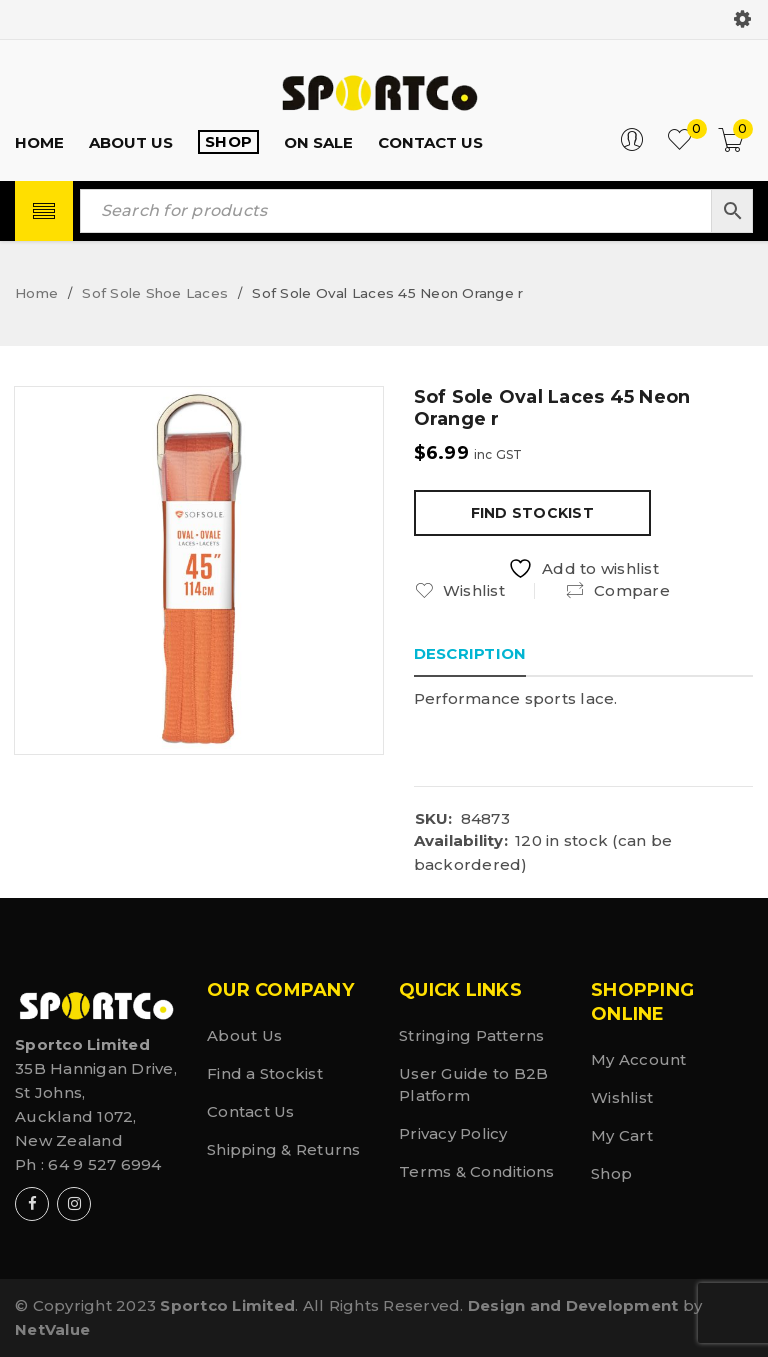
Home (36, 293)
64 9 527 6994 (104, 1164)
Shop (611, 1173)
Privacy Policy (453, 1133)
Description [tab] (470, 653)
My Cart (622, 1135)
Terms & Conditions (477, 1171)
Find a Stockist (265, 1073)
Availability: (461, 841)
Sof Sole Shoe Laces (155, 293)
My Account (639, 1059)
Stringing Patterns (472, 1035)
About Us (244, 1035)
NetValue (52, 1329)
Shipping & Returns (284, 1149)
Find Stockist (532, 513)
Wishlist (622, 1097)
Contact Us (251, 1111)
